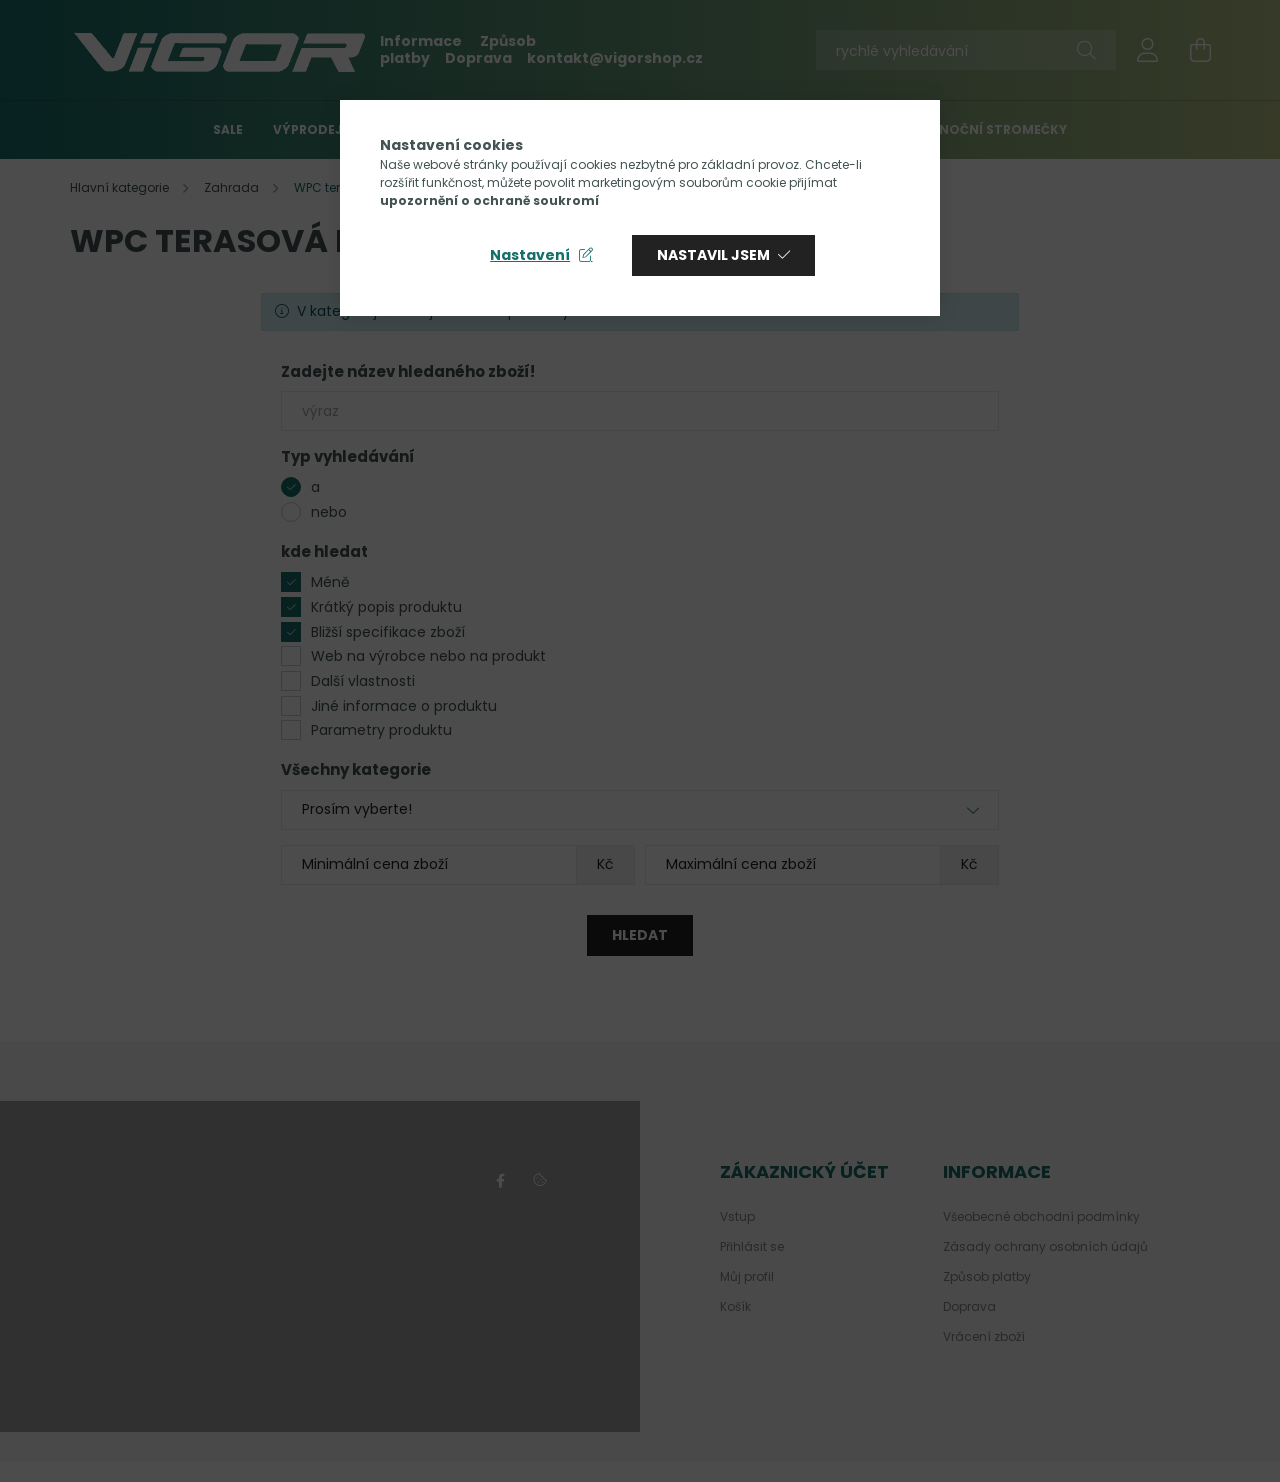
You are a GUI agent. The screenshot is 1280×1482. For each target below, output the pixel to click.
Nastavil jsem (713, 255)
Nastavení (530, 255)
